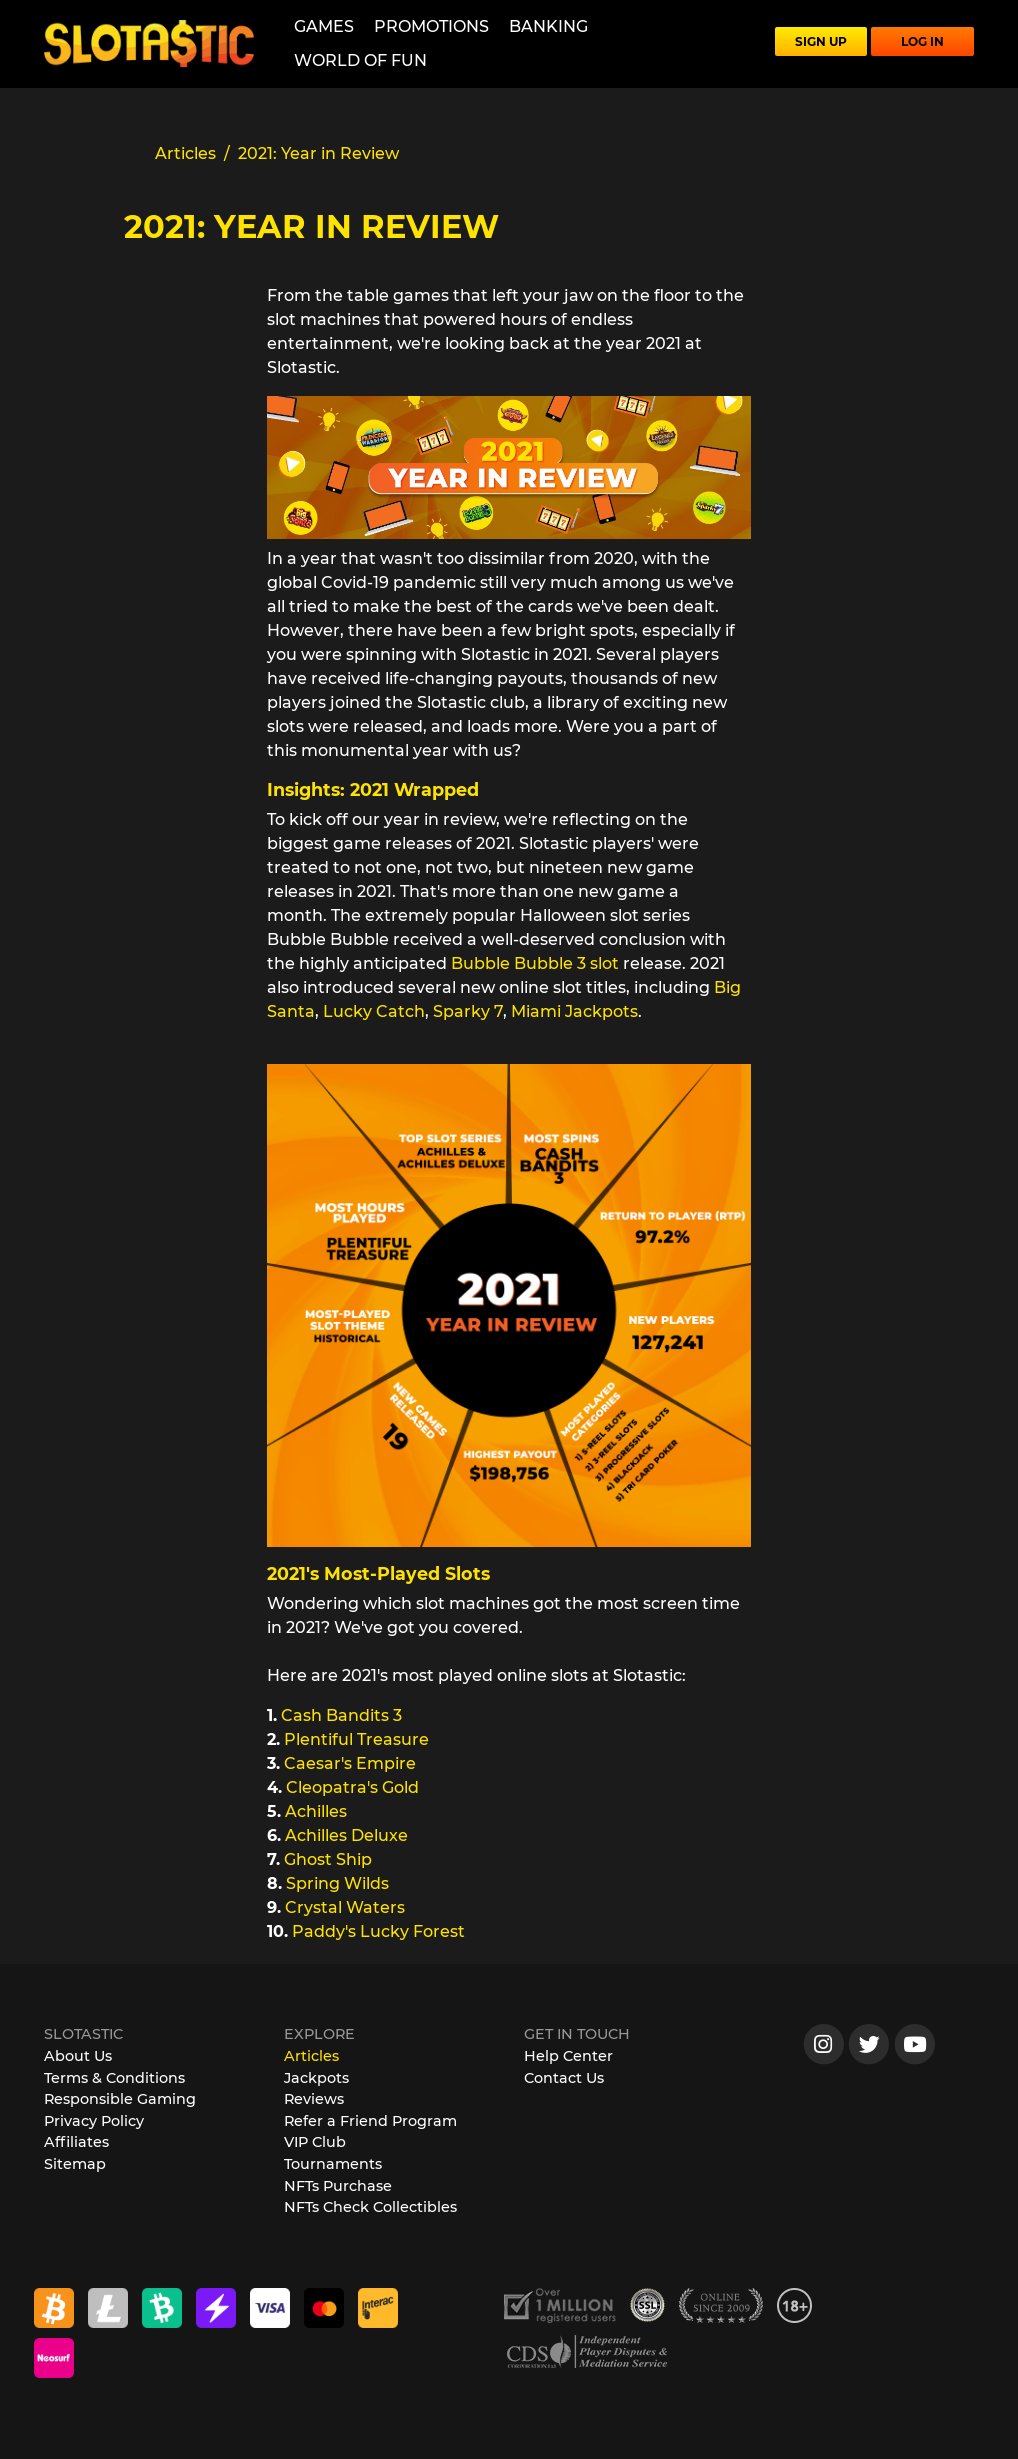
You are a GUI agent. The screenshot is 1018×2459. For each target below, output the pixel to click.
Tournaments (333, 2164)
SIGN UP (821, 41)
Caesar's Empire (350, 1763)
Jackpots (316, 2078)
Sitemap (75, 2164)
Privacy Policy (94, 2121)
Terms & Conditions (114, 2078)
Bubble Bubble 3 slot (535, 963)
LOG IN (922, 41)
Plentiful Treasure (356, 1739)
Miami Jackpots (574, 1011)
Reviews (314, 2099)
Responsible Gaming (120, 2099)
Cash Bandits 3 (341, 1715)
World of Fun (360, 60)
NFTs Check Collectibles (370, 2207)
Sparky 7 (468, 1011)
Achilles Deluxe (346, 1835)
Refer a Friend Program (370, 2121)
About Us (78, 2056)
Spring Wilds (337, 1883)
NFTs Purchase (338, 2186)
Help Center (568, 2056)
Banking (548, 26)
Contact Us (564, 2078)
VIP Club (315, 2142)
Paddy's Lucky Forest (378, 1931)
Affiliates (76, 2142)
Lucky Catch (374, 1011)
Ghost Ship (328, 1859)
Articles (311, 2056)
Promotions (431, 26)
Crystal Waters (345, 1907)
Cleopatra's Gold (352, 1787)
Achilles (316, 1811)
